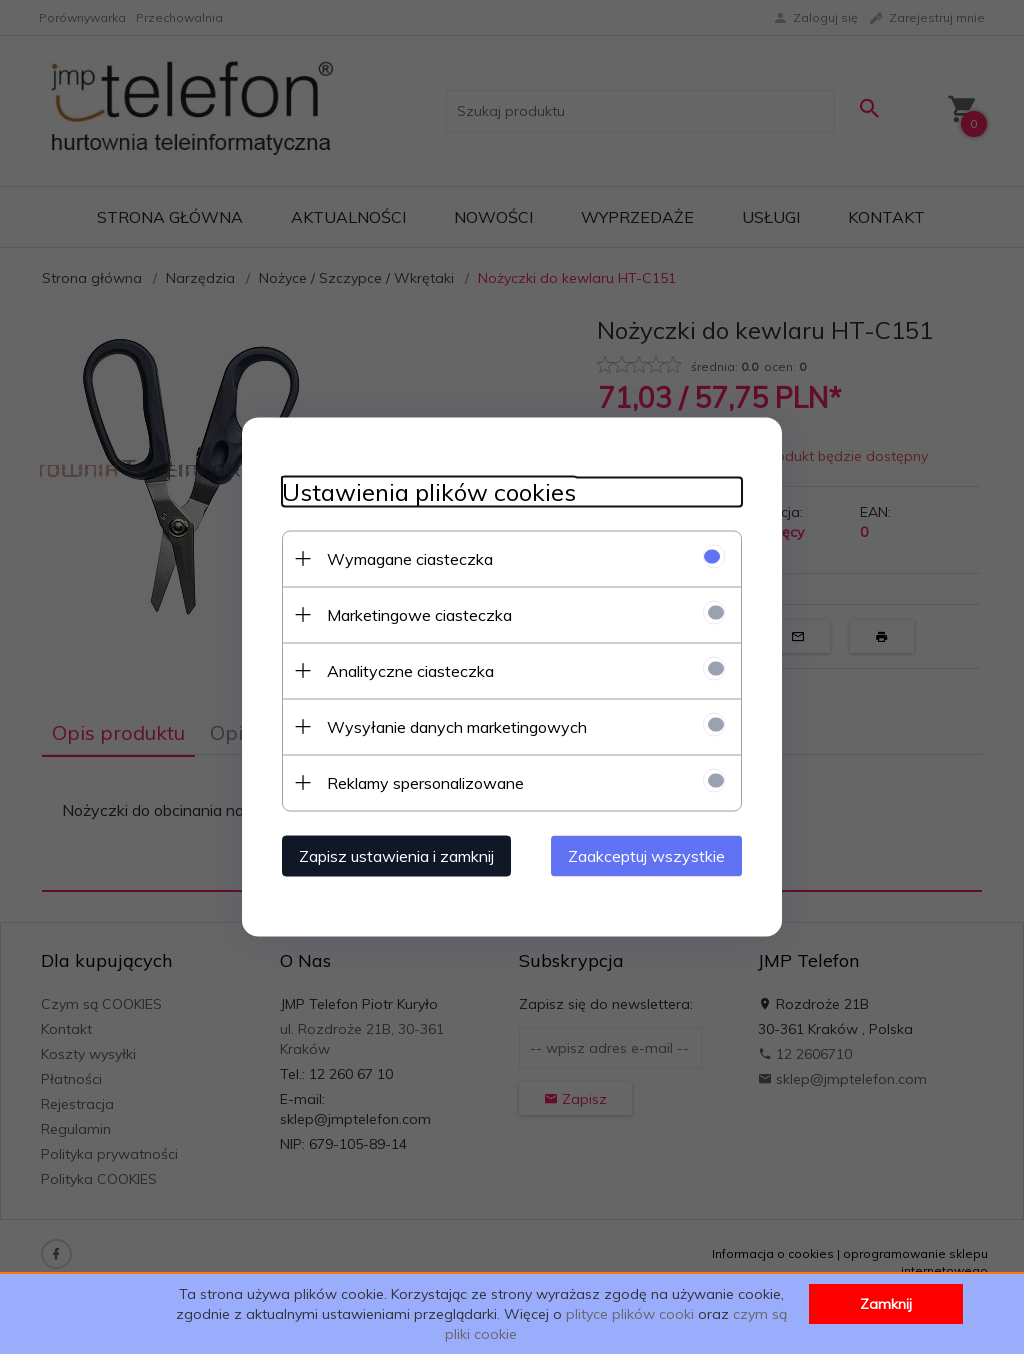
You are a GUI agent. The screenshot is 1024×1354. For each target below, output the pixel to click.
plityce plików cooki (630, 1314)
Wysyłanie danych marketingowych (457, 727)
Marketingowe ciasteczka (419, 615)
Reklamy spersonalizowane (425, 783)
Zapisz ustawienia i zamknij (396, 856)
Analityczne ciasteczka (410, 671)
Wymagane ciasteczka (410, 559)
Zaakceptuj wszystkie (646, 856)
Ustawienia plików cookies (429, 492)
